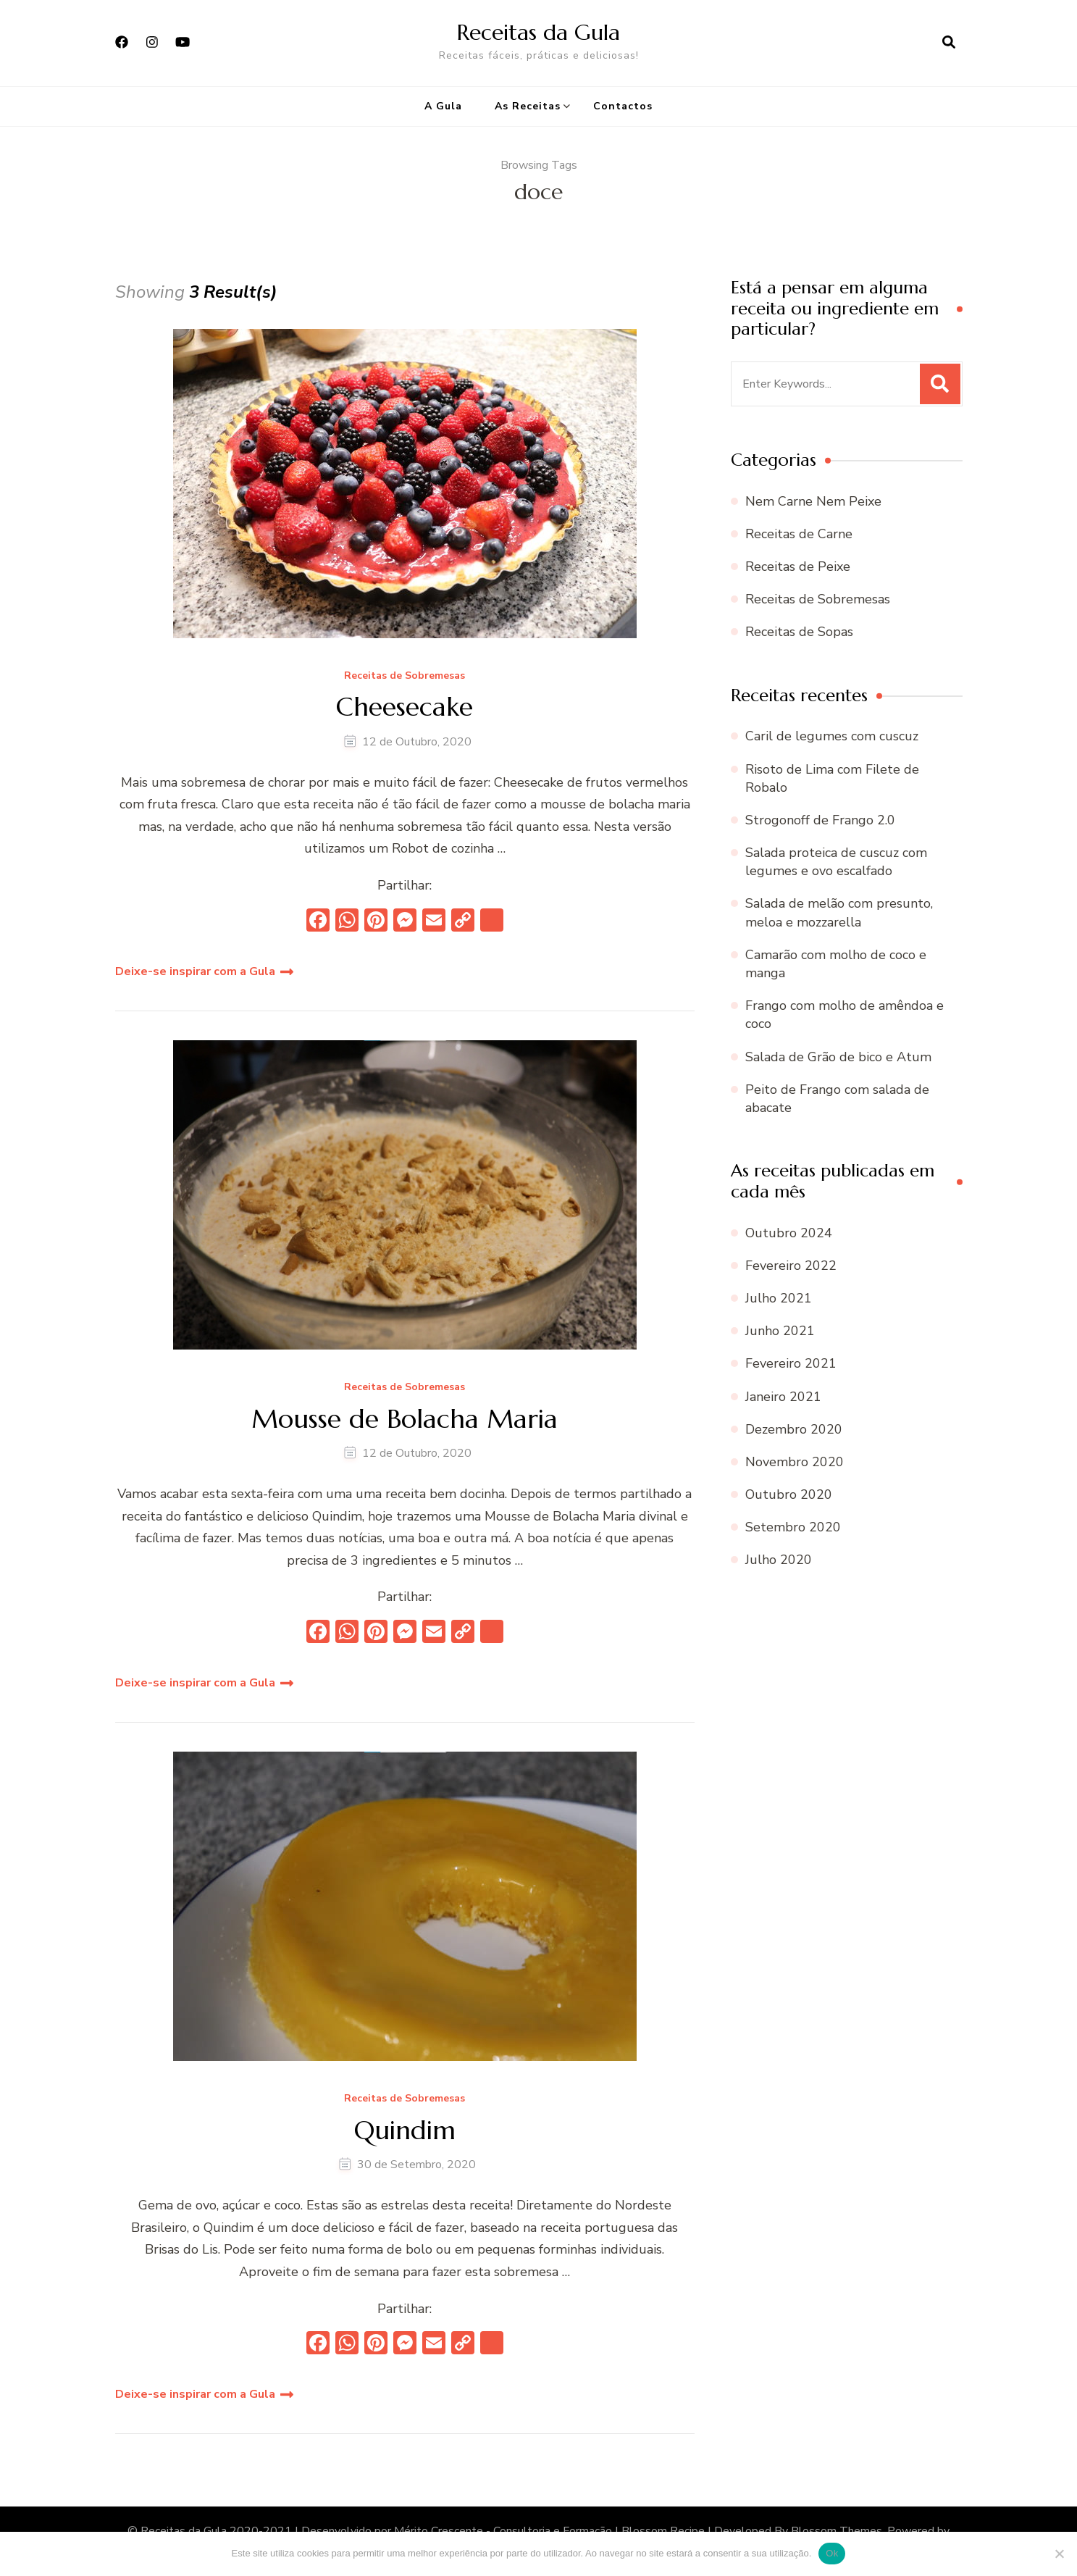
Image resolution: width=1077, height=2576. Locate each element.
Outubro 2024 (788, 1233)
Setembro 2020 (793, 1527)
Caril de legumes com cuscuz (831, 736)
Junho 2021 (780, 1330)
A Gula (443, 106)
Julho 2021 (778, 1298)
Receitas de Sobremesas (404, 676)
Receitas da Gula (538, 32)
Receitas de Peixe (797, 566)
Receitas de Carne (798, 534)
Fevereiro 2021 (791, 1363)
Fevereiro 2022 (791, 1265)
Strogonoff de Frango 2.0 (820, 820)
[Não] (1059, 2553)
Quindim (405, 2130)
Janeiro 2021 (783, 1396)
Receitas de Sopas (799, 631)
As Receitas (528, 106)
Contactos (623, 106)
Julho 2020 (778, 1559)
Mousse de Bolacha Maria (404, 1418)
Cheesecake (404, 706)
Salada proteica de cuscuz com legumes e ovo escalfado (836, 861)
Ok (832, 2553)
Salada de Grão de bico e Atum (838, 1057)
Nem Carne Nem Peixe (813, 501)
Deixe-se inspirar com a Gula (195, 971)
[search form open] (949, 42)
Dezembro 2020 (793, 1429)
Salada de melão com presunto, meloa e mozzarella (839, 912)
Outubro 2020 (788, 1494)
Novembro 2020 (794, 1462)
